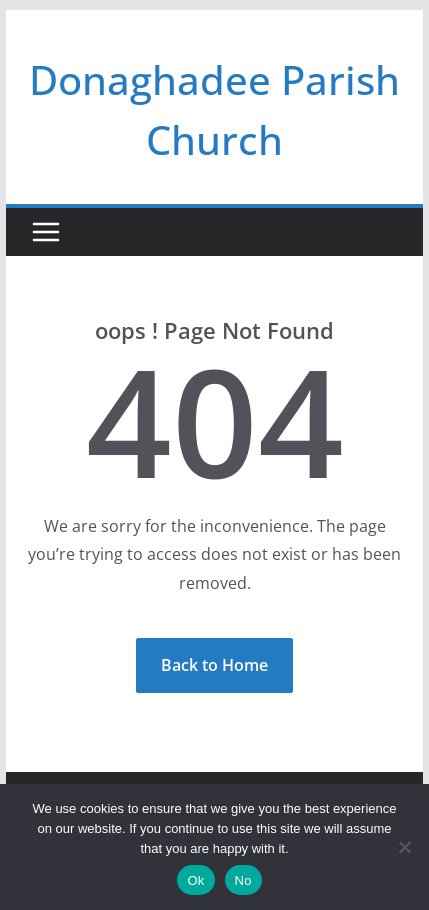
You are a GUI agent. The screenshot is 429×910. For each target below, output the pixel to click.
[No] (404, 847)
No (243, 880)
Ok (195, 880)
